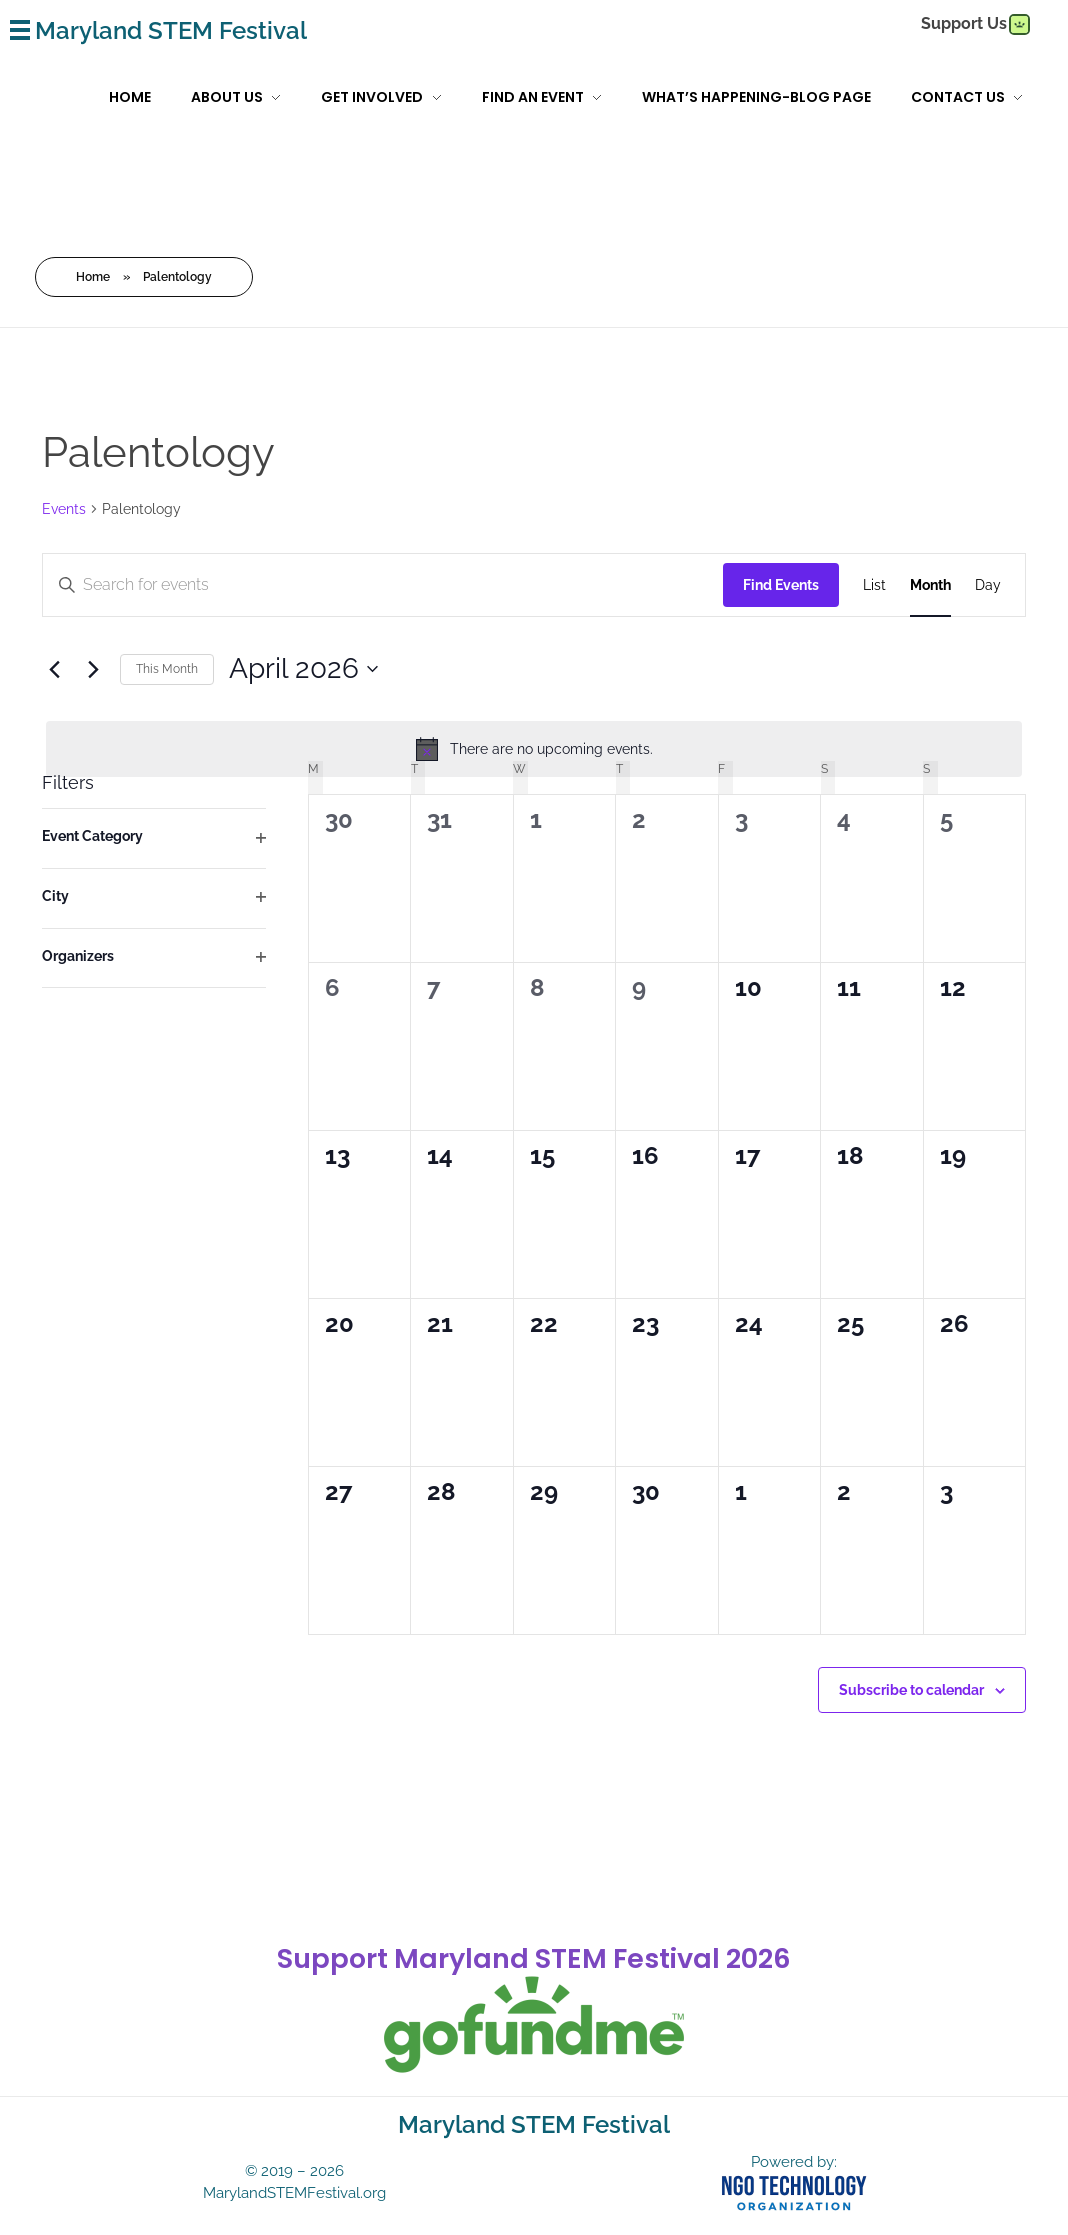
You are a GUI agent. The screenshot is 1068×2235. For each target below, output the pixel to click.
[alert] (534, 749)
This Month (167, 669)
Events (64, 508)
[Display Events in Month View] (930, 584)
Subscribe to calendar (911, 1689)
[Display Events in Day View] (988, 584)
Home (93, 276)
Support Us (964, 23)
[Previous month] (54, 669)
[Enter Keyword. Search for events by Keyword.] (243, 584)
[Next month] (93, 669)
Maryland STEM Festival (171, 30)
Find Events (781, 584)
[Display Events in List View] (874, 584)
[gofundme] (1019, 23)
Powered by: (794, 2161)
